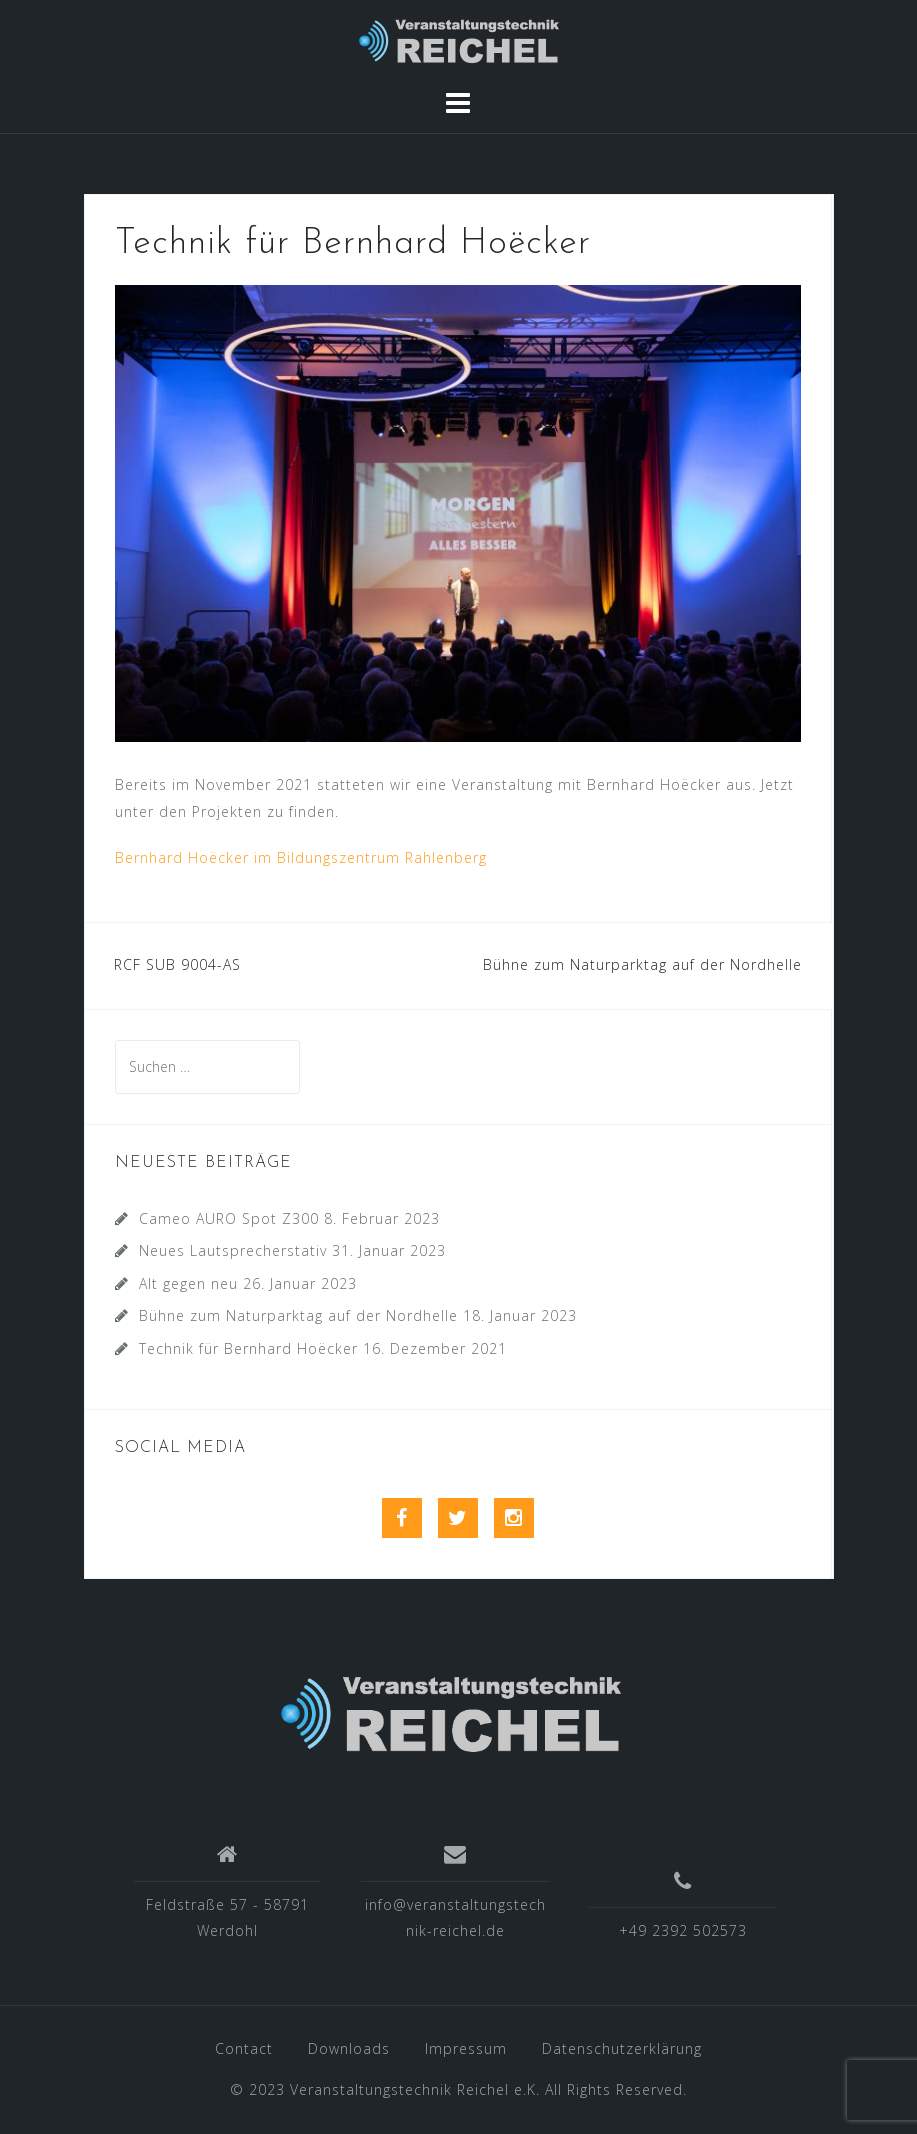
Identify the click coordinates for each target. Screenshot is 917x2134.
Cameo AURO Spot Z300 (229, 1218)
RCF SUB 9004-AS (177, 964)
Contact (244, 2048)
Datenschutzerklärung (622, 2048)
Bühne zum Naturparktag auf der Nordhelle (642, 964)
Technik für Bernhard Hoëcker (248, 1348)
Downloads (349, 2048)
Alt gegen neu (188, 1283)
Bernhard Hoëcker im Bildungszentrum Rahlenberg (301, 857)
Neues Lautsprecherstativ (233, 1250)
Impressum (466, 2048)
